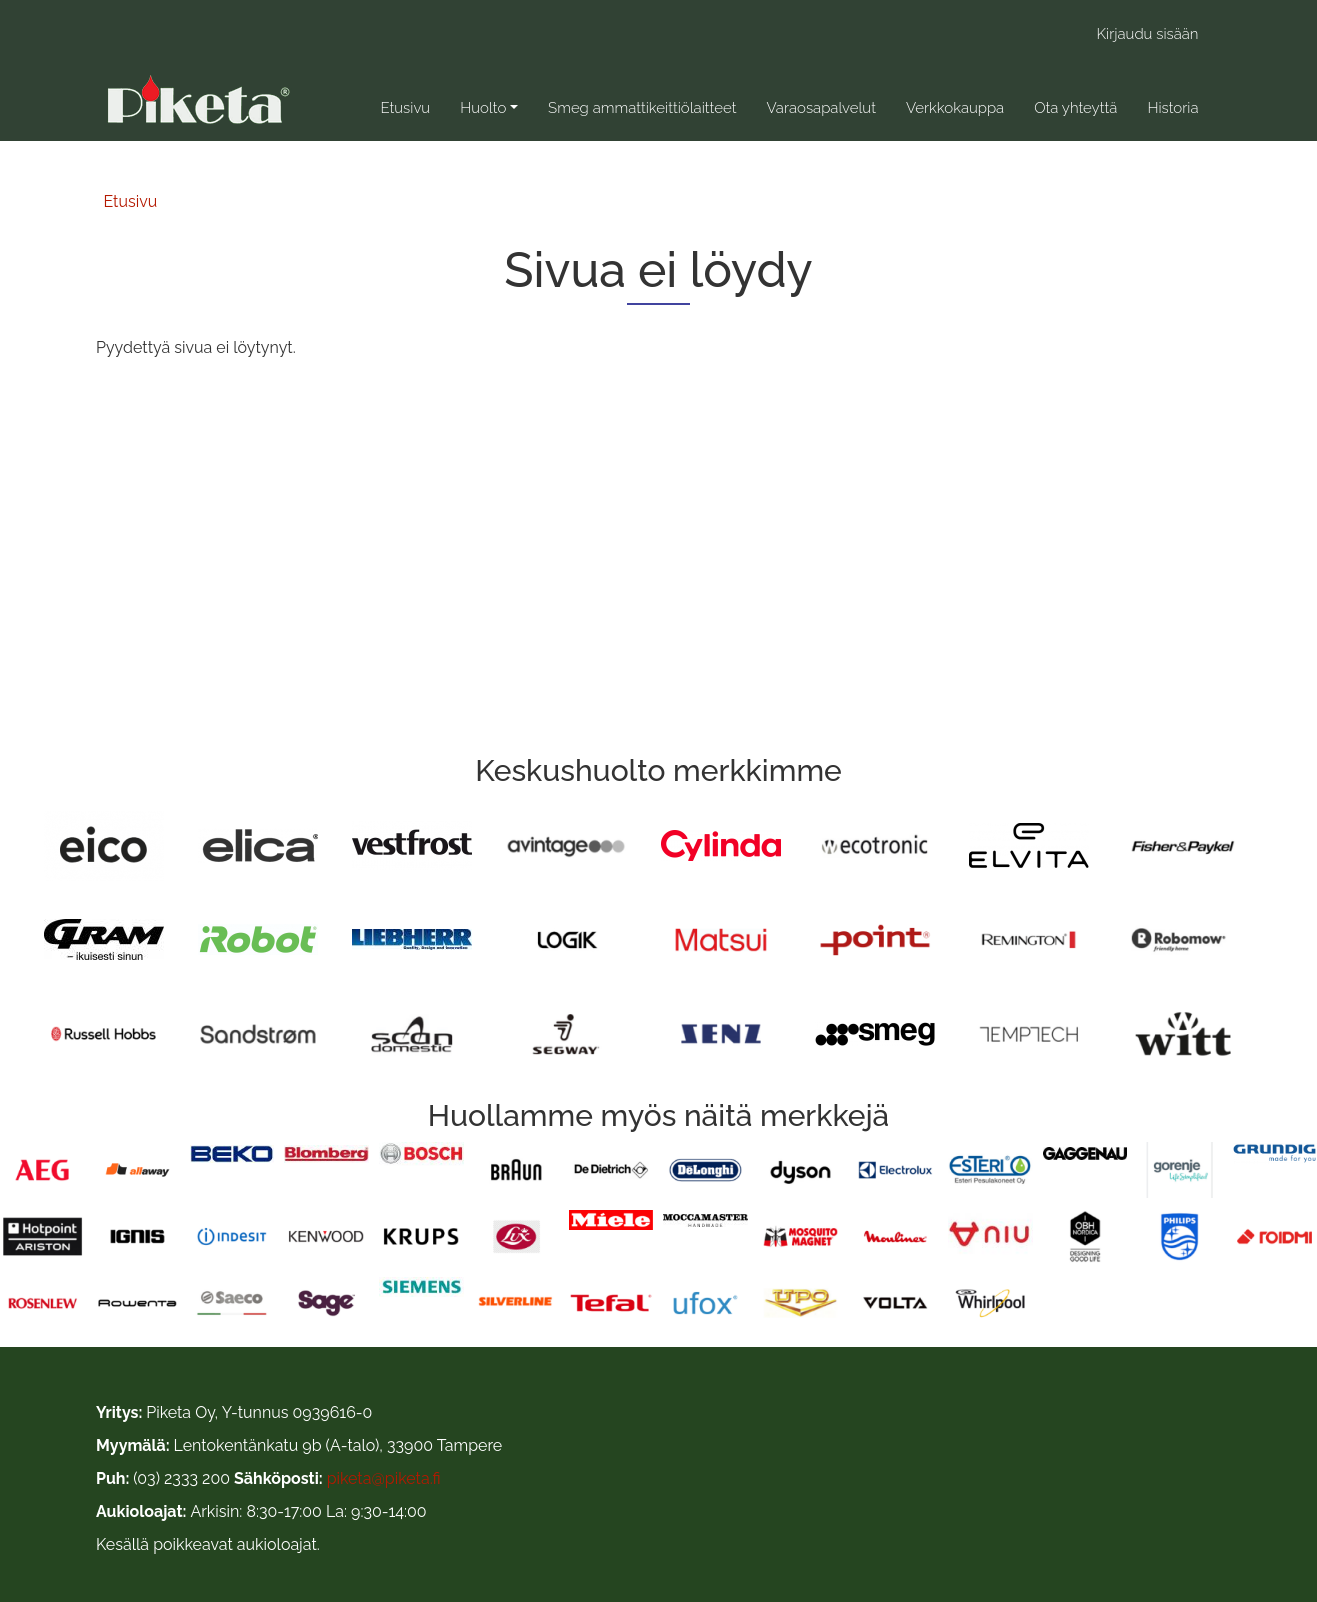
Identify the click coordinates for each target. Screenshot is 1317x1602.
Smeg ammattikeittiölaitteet (642, 108)
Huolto (483, 108)
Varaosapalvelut (820, 108)
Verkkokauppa (955, 108)
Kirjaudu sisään (1148, 34)
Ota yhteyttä (1075, 108)
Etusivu (405, 108)
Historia (1172, 108)
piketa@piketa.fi (384, 1478)
